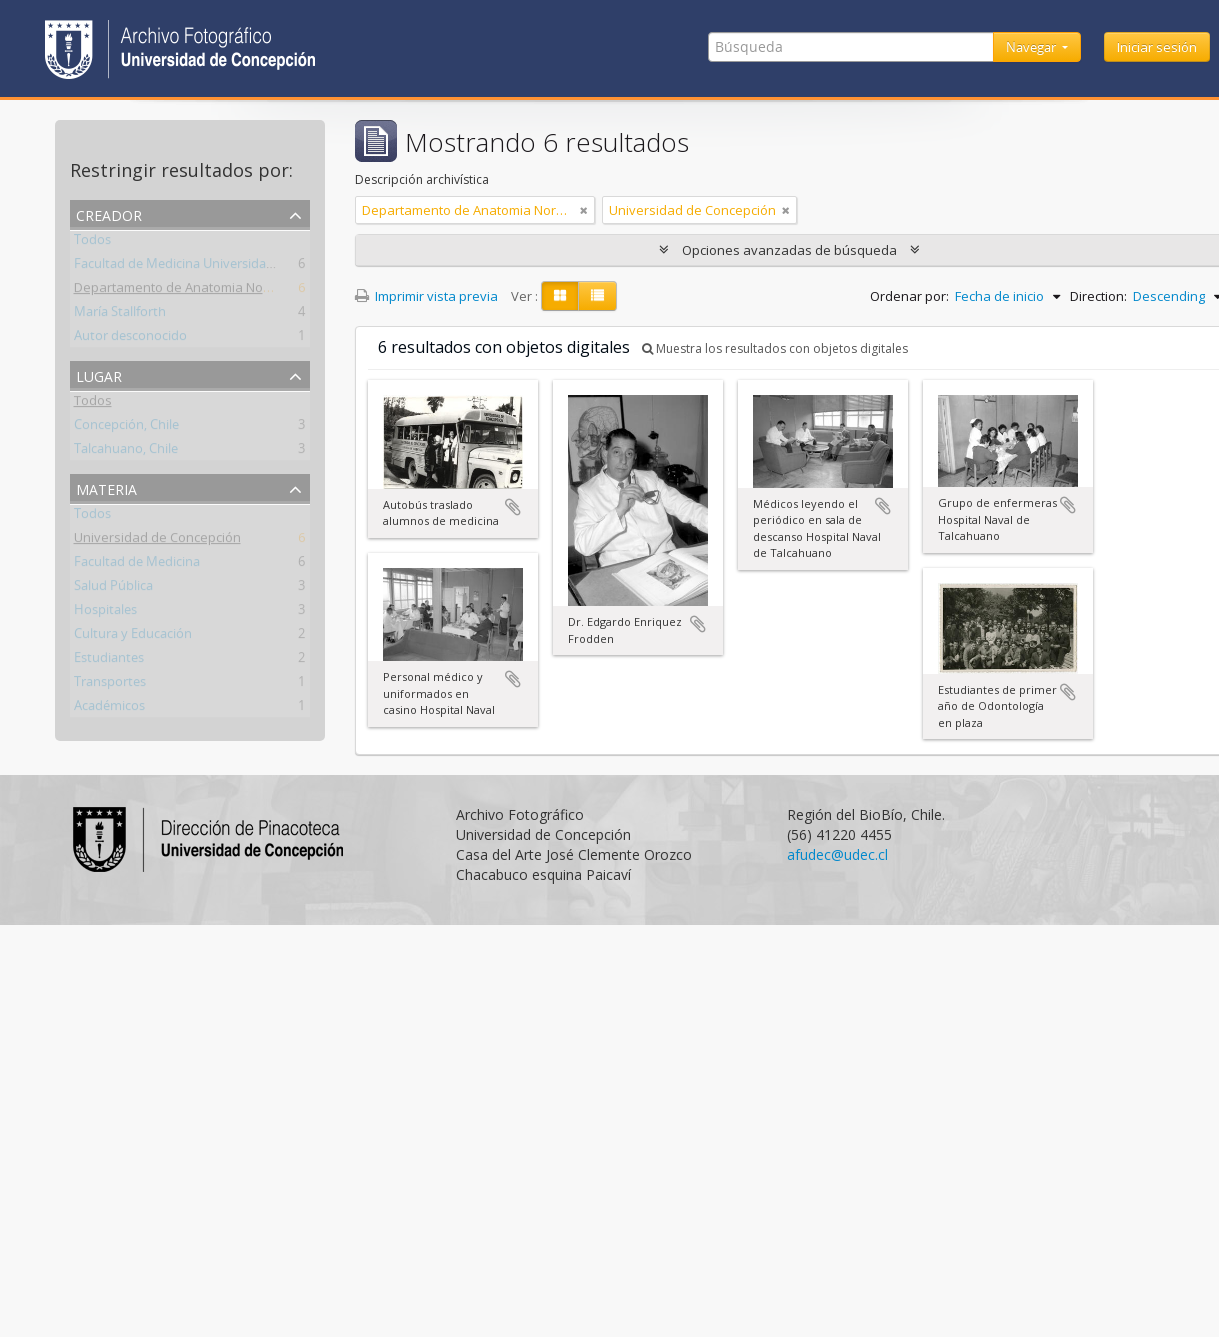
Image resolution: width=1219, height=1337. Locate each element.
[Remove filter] (584, 210)
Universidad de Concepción (157, 541)
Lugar (99, 374)
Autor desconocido (130, 339)
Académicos (109, 709)
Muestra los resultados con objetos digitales (775, 348)
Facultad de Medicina (137, 565)
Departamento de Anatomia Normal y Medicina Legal (233, 291)
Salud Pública (113, 589)
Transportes (110, 685)
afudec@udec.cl (837, 854)
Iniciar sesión (1157, 47)
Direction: (1098, 296)
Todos (92, 243)
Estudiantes (109, 661)
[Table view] (597, 296)
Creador (109, 213)
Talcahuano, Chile (126, 452)
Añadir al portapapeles (513, 507)
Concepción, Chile (126, 428)
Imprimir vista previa (426, 296)
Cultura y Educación (133, 637)
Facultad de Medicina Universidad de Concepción (219, 267)
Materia (106, 487)
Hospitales (105, 613)
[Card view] (560, 296)
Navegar (1032, 47)
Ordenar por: (909, 296)
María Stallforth (120, 315)
